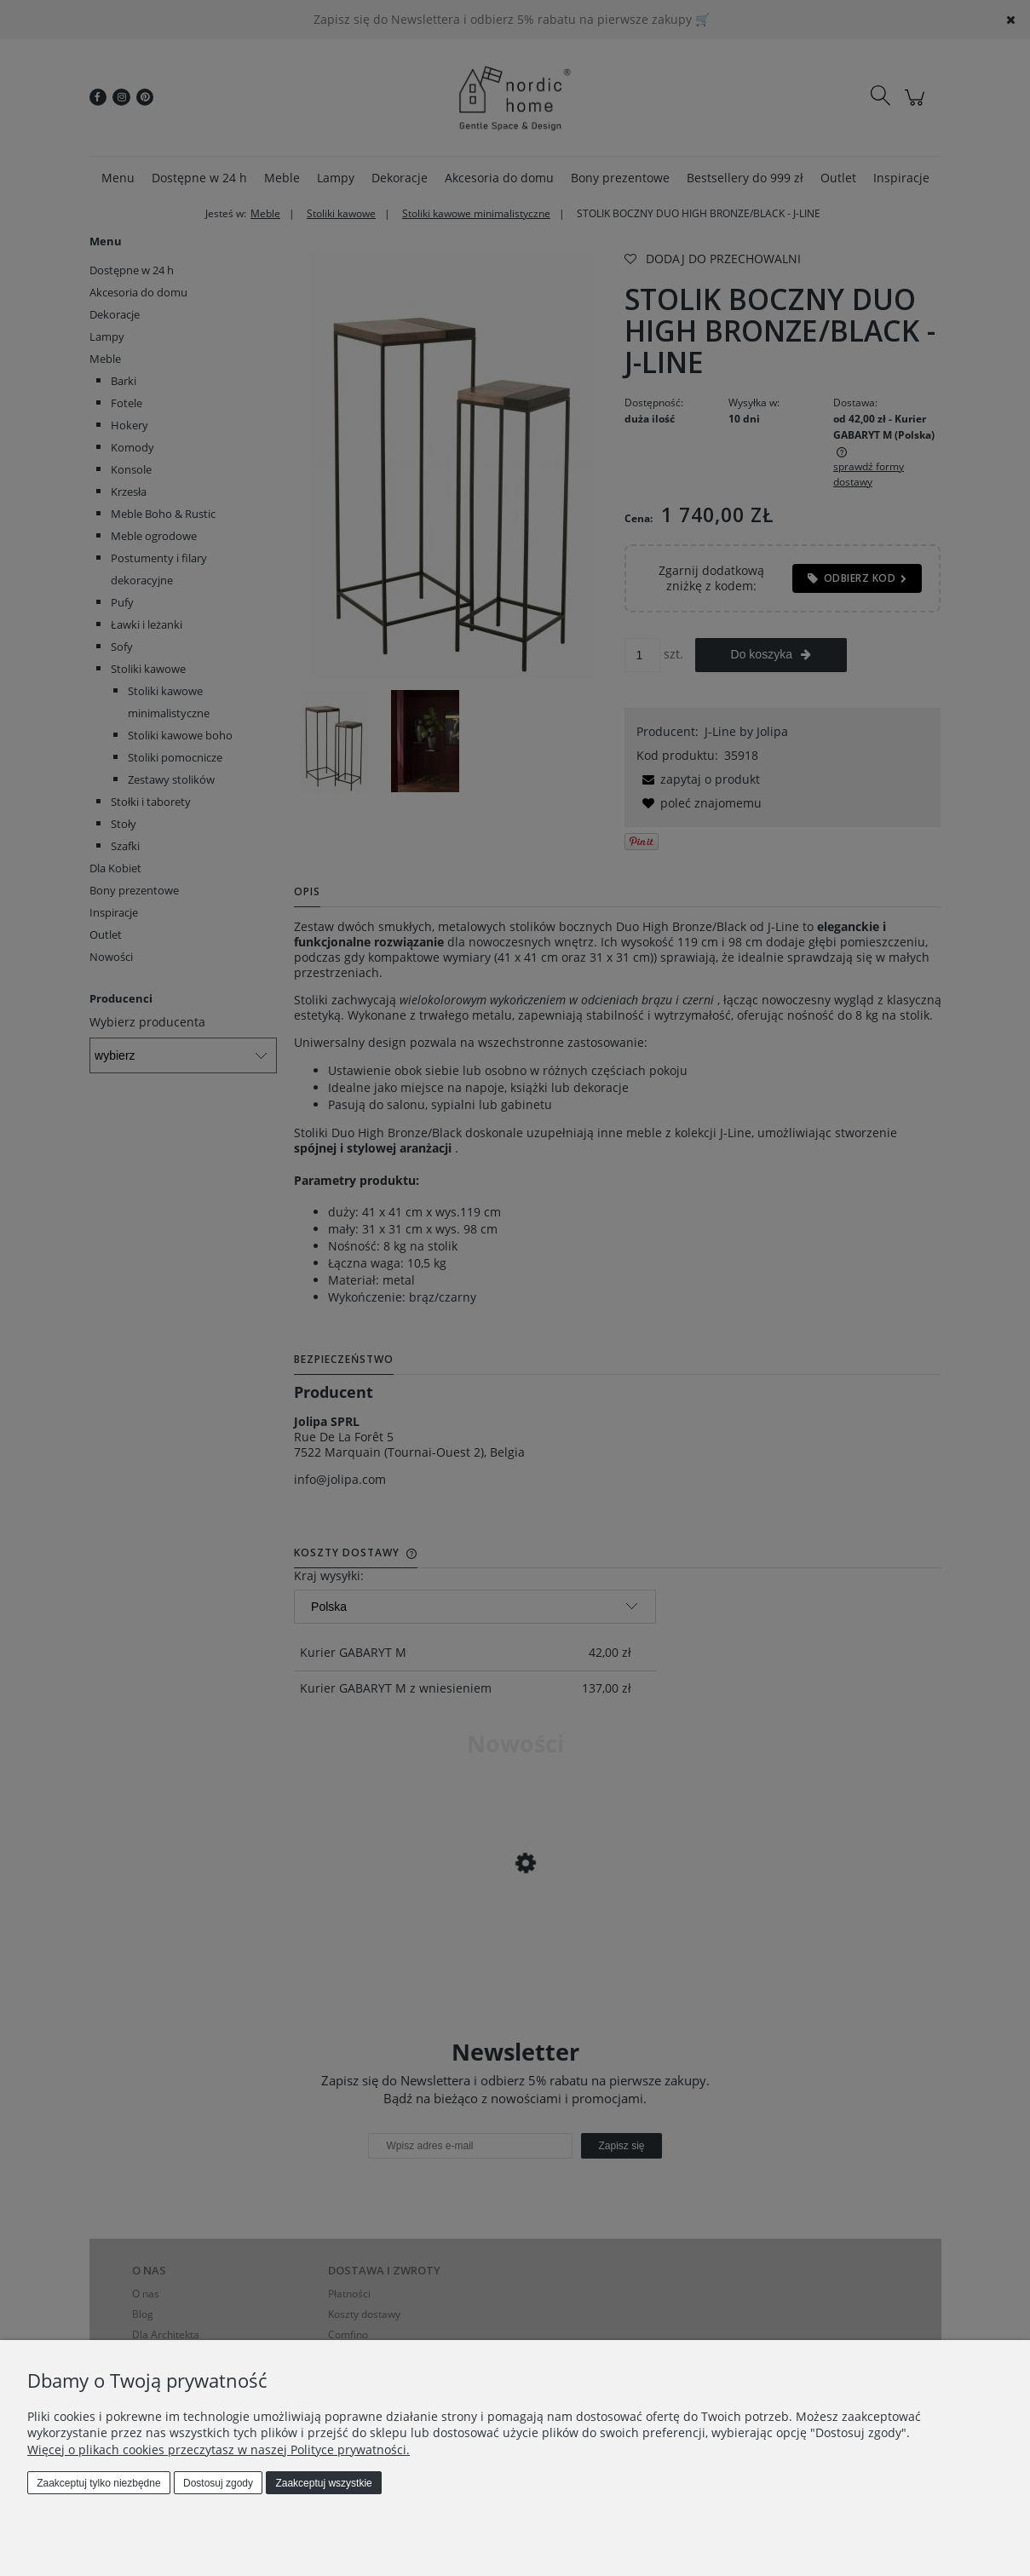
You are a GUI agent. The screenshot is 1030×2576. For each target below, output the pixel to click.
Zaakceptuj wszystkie (323, 2483)
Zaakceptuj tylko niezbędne (98, 2483)
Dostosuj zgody (218, 2483)
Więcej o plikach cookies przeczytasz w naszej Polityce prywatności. (218, 2449)
